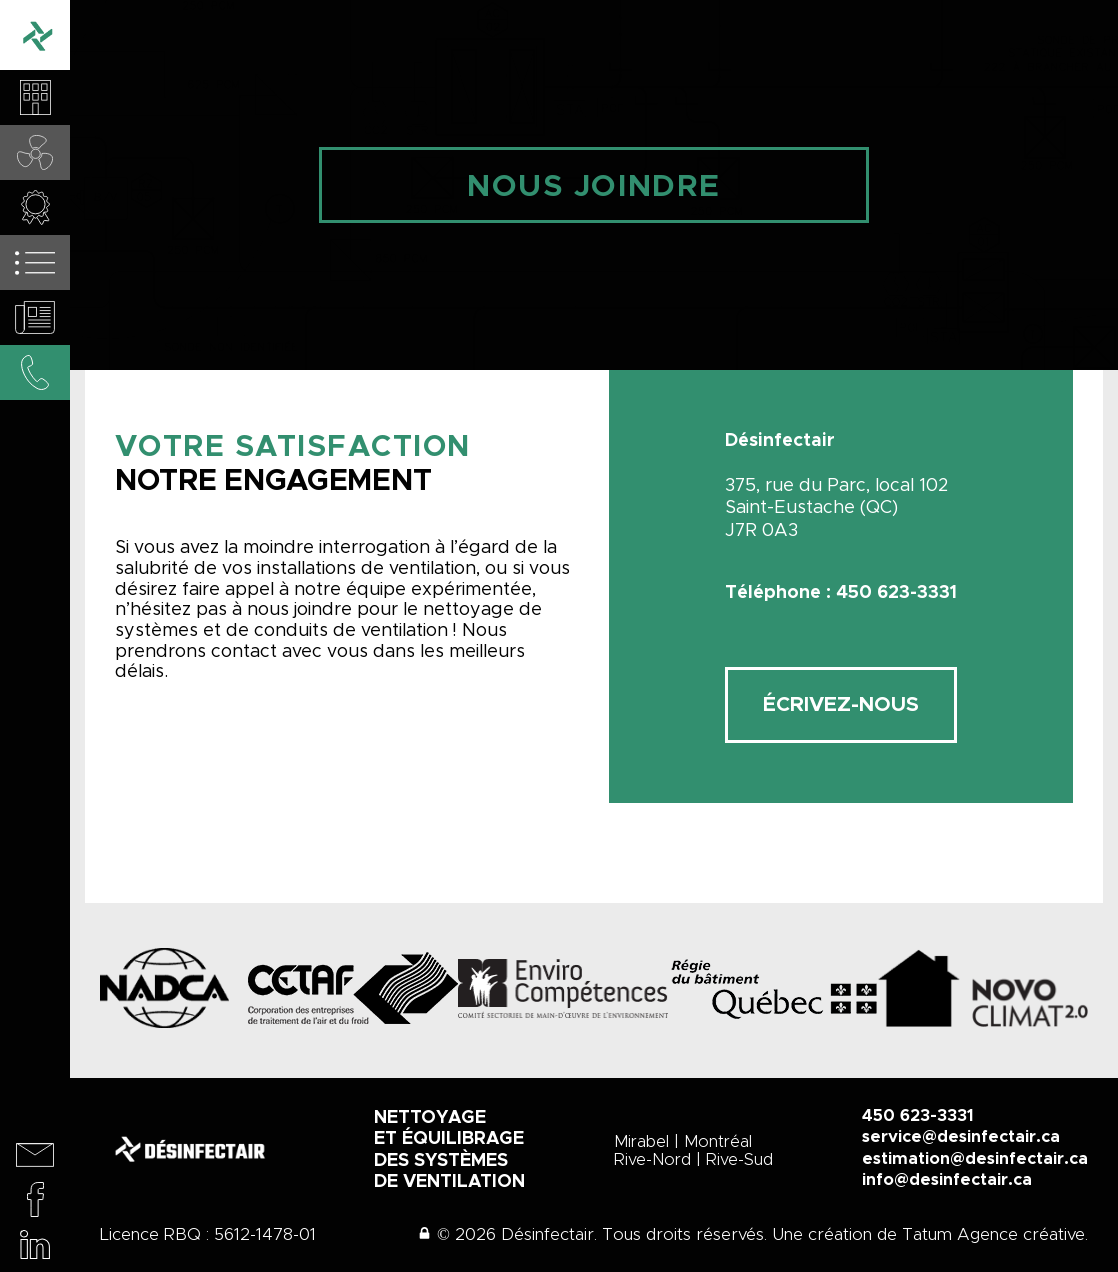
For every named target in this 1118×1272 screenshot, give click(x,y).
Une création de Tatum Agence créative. (930, 1235)
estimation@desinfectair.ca (975, 1159)
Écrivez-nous (841, 705)
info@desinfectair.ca (947, 1180)
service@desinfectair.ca (961, 1137)
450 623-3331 (918, 1116)
